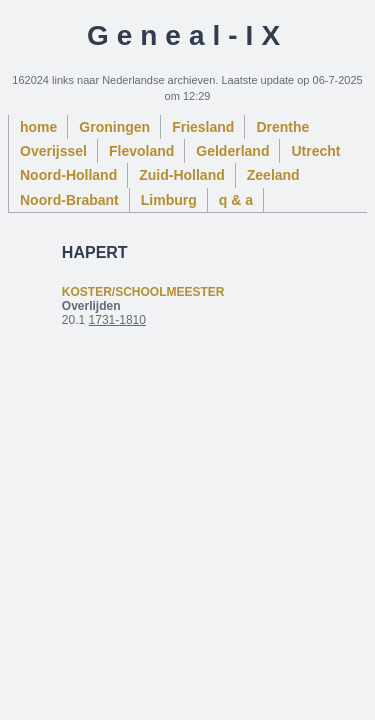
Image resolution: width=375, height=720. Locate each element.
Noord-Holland (68, 175)
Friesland (203, 127)
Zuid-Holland (182, 175)
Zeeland (273, 175)
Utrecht (315, 151)
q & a (236, 200)
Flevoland (141, 151)
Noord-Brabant (69, 200)
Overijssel (53, 151)
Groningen (114, 127)
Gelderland (232, 151)
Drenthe (282, 127)
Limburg (169, 200)
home (38, 127)
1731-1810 (117, 320)
